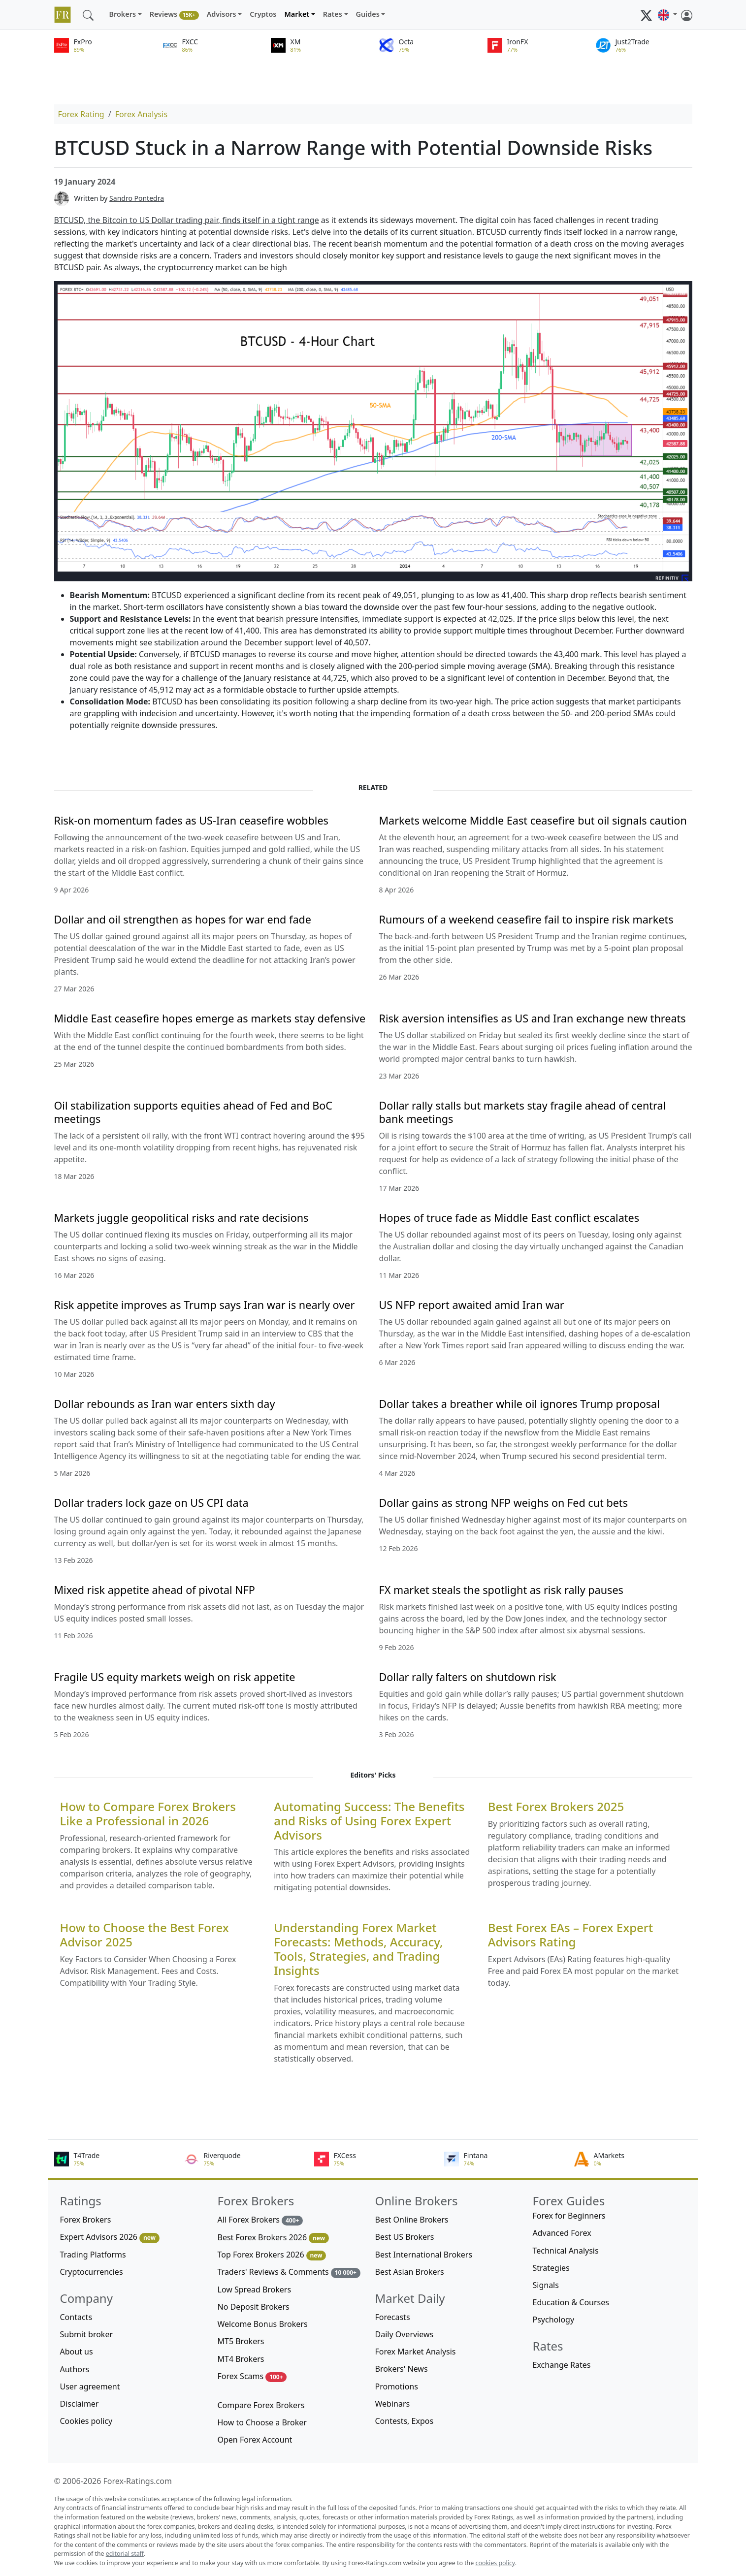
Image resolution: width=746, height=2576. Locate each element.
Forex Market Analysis (415, 2351)
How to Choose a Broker (262, 2422)
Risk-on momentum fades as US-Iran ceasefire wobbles (191, 820)
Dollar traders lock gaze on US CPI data (151, 1502)
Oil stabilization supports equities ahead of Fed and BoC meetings (193, 1112)
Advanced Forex (562, 2232)
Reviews (174, 14)
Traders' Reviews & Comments (289, 2272)
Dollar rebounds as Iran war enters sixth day (164, 1404)
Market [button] (296, 14)
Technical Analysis (566, 2250)
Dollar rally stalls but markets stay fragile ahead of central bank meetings (522, 1112)
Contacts (76, 2317)
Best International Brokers (424, 2254)
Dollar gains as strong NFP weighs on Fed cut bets (503, 1502)
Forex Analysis (141, 114)
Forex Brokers (85, 2219)
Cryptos (263, 14)
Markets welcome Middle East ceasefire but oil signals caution (533, 820)
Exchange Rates (562, 2364)
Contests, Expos (404, 2421)
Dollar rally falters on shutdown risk (467, 1677)
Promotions (396, 2386)
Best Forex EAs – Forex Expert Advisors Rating (570, 1935)
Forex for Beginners (569, 2215)
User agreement (90, 2386)
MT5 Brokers (241, 2341)
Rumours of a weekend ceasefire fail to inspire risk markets (526, 919)
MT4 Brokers (241, 2358)
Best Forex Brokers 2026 (273, 2237)
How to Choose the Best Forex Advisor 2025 (144, 1935)
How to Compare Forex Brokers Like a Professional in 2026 (148, 1814)
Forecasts (392, 2317)
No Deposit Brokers (254, 2306)
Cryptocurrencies (91, 2271)
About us (76, 2351)
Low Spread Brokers (255, 2289)
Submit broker (86, 2334)
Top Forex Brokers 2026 (272, 2254)
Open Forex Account (255, 2439)
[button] (667, 15)
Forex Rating (81, 114)
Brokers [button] (122, 14)
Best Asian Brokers (409, 2271)
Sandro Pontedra (136, 198)
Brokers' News (401, 2368)
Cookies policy (86, 2421)
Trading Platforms (93, 2254)
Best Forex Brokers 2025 (556, 1807)
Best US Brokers (404, 2236)
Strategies (551, 2267)
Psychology (554, 2319)
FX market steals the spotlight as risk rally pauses (501, 1590)
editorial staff (125, 2553)
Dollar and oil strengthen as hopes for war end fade (182, 919)
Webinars (392, 2403)
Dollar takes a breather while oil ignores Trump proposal (519, 1404)
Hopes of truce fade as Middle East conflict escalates (509, 1217)
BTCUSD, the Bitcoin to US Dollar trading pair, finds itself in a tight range (186, 220)
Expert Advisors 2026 (110, 2237)
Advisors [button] (221, 14)
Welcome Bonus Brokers (263, 2324)
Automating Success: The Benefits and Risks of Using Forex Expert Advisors (369, 1821)
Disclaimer (79, 2403)
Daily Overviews (404, 2334)
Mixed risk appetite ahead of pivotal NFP (154, 1590)
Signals (546, 2285)
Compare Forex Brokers (261, 2405)
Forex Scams (252, 2376)
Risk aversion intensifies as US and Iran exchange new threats (532, 1018)
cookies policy (495, 2563)
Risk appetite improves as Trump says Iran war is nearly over (204, 1305)
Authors (75, 2369)
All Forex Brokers (260, 2220)
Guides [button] (368, 14)
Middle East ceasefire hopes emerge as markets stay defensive (210, 1018)
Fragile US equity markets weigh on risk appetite (174, 1677)
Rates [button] (332, 14)
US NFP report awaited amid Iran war (471, 1305)
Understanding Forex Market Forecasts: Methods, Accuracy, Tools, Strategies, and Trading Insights (358, 1949)
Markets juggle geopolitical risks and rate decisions (181, 1217)
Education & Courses (571, 2302)
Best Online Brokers (412, 2219)
